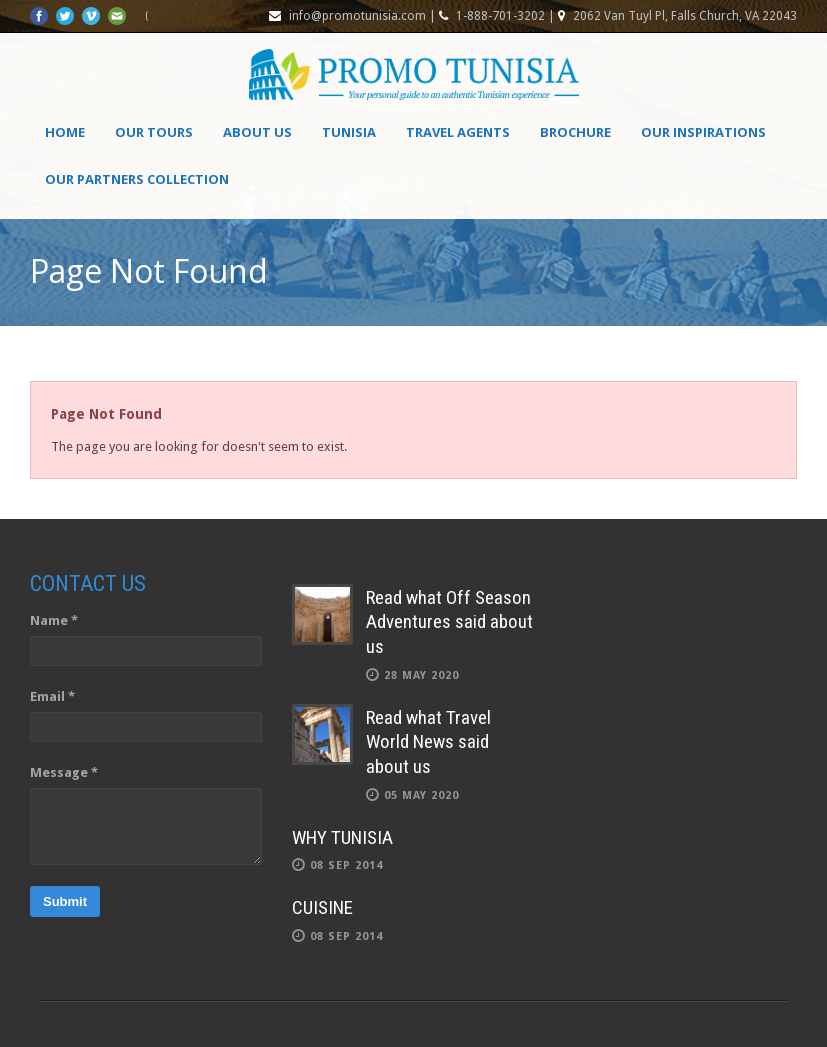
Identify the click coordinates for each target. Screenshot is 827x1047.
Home (65, 132)
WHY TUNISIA (342, 837)
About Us (257, 132)
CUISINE (322, 907)
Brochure (575, 132)
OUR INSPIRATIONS (703, 132)
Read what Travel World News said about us (428, 742)
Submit (65, 901)
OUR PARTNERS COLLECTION (137, 179)
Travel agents (458, 132)
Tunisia (349, 132)
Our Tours (154, 132)
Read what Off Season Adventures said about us (449, 622)
